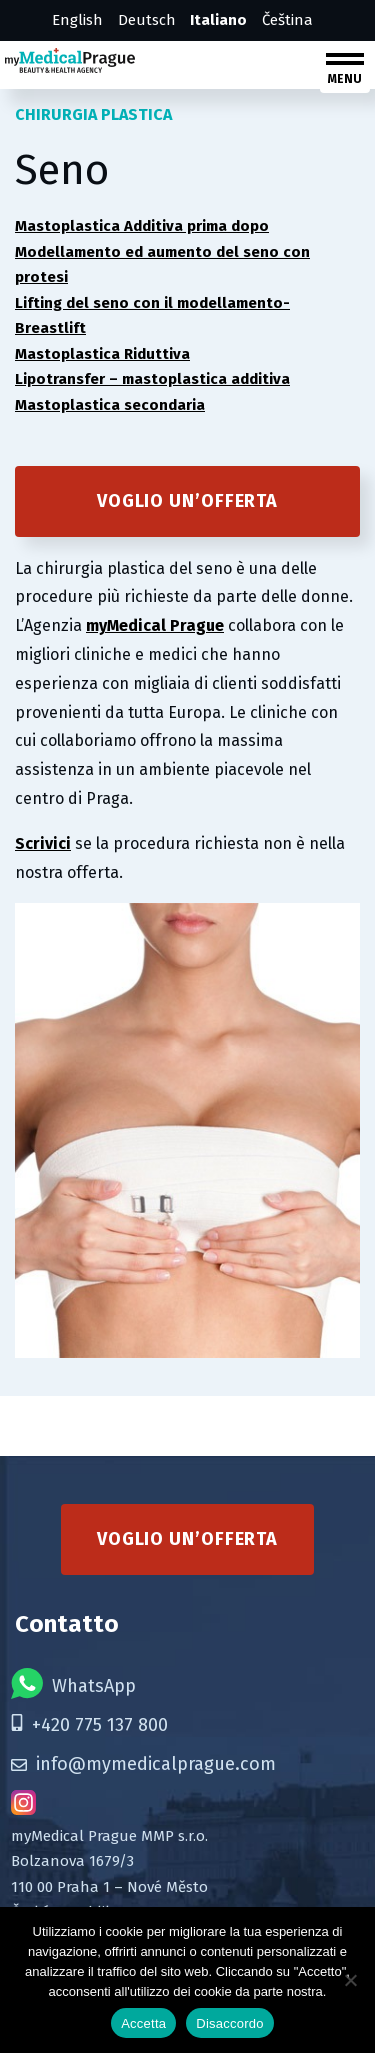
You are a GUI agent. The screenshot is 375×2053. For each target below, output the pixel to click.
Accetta (143, 2023)
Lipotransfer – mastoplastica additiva (152, 379)
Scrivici (43, 843)
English (77, 20)
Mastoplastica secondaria (110, 405)
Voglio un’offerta (187, 501)
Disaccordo (230, 2023)
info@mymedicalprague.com (143, 1764)
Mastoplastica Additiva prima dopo (142, 226)
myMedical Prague (155, 625)
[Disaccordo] (350, 1980)
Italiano (218, 20)
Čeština (287, 20)
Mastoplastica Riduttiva (102, 354)
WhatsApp (73, 1683)
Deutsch (147, 20)
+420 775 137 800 (89, 1725)
